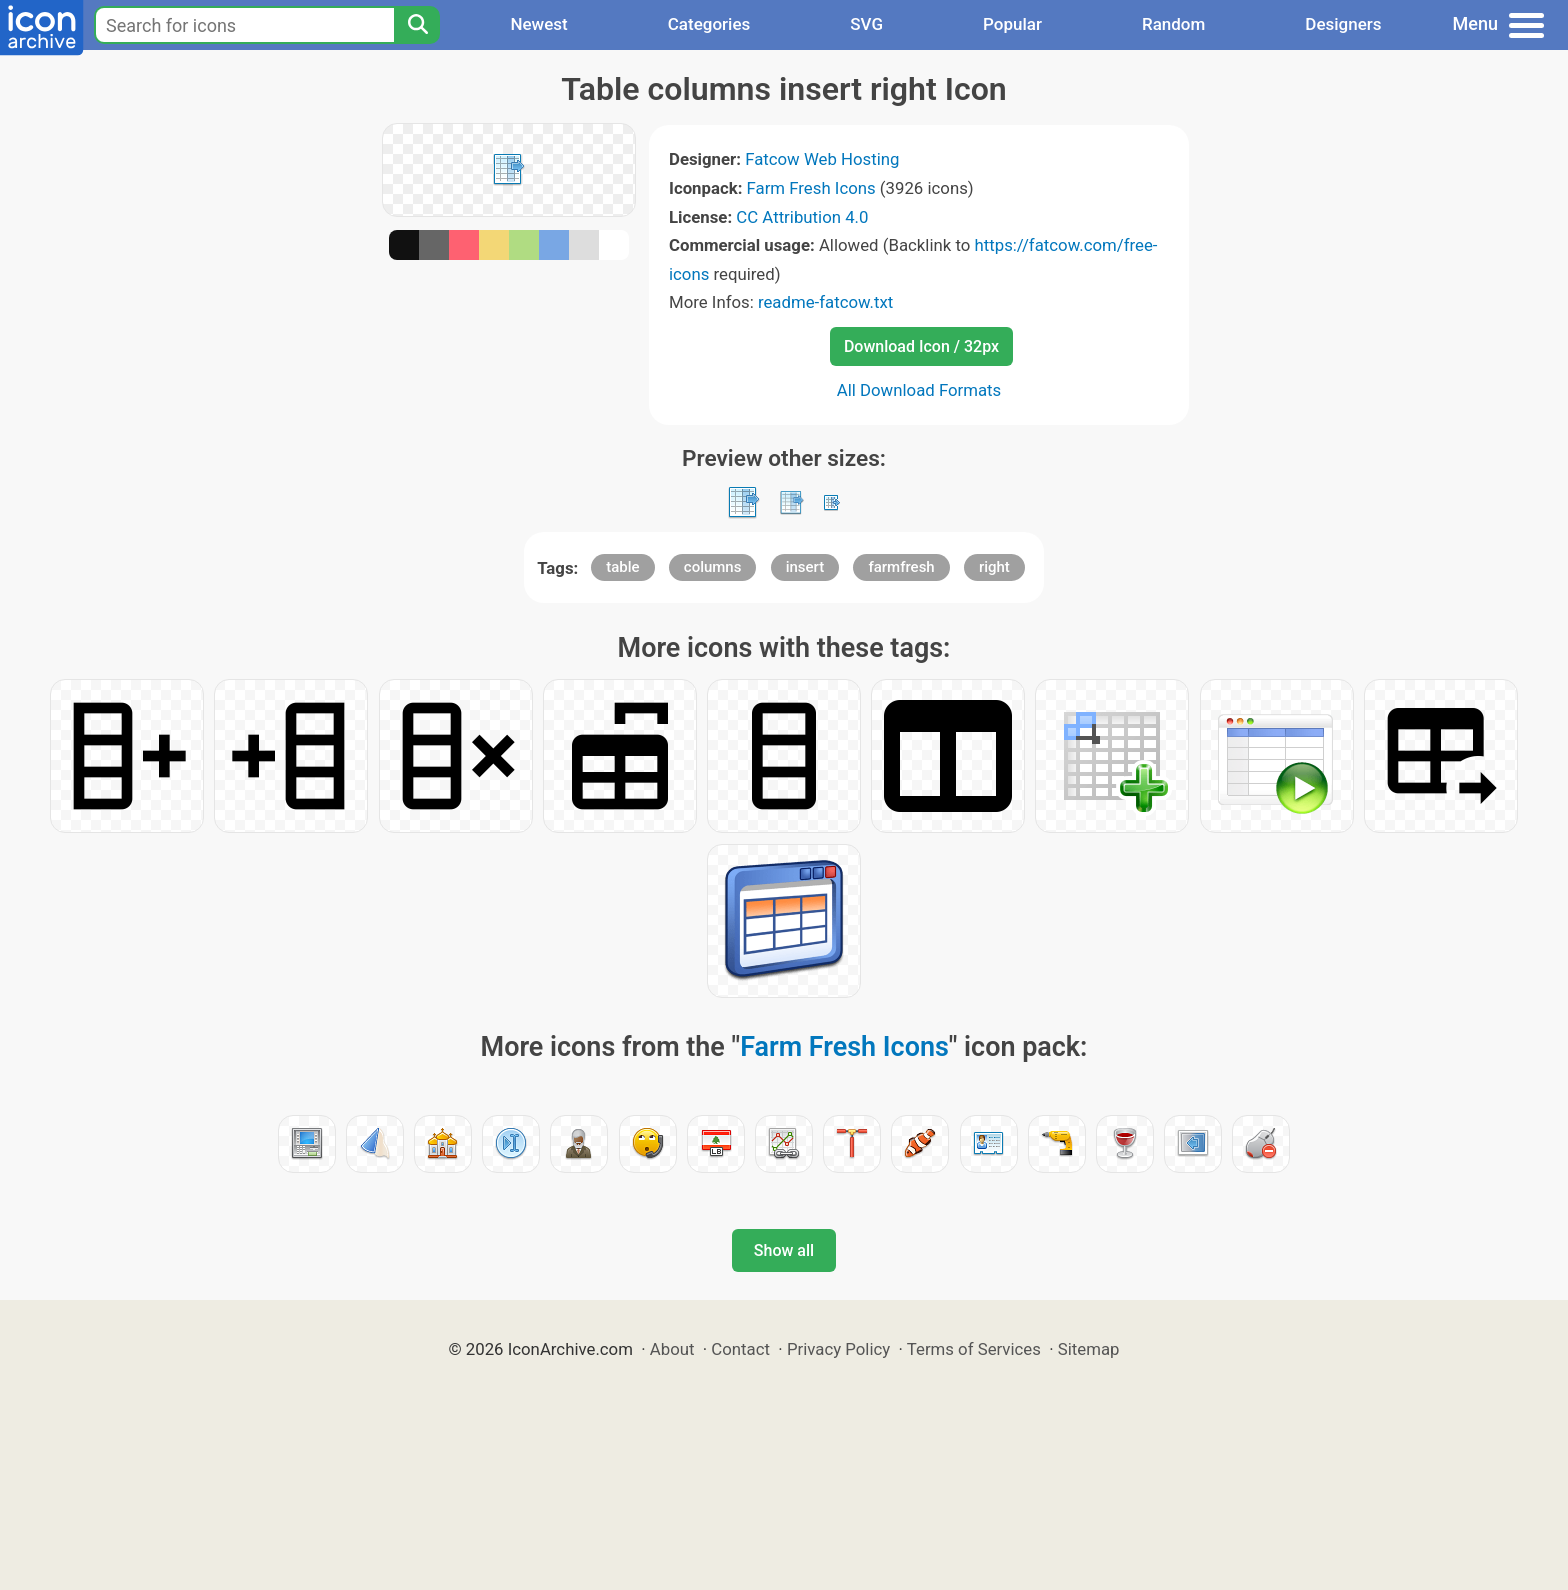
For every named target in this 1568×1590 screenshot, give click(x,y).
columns (713, 567)
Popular (1012, 24)
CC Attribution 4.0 (802, 217)
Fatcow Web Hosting (822, 159)
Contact (740, 1349)
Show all (784, 1250)
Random (1173, 24)
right (994, 567)
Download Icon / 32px (921, 346)
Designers (1343, 24)
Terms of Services (974, 1349)
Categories (709, 24)
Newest (538, 24)
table (622, 567)
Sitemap (1089, 1349)
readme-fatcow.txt (825, 302)
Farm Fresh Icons (811, 188)
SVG (866, 24)
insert (805, 567)
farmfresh (901, 567)
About (672, 1349)
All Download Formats (919, 390)
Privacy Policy (838, 1349)
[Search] (417, 25)
